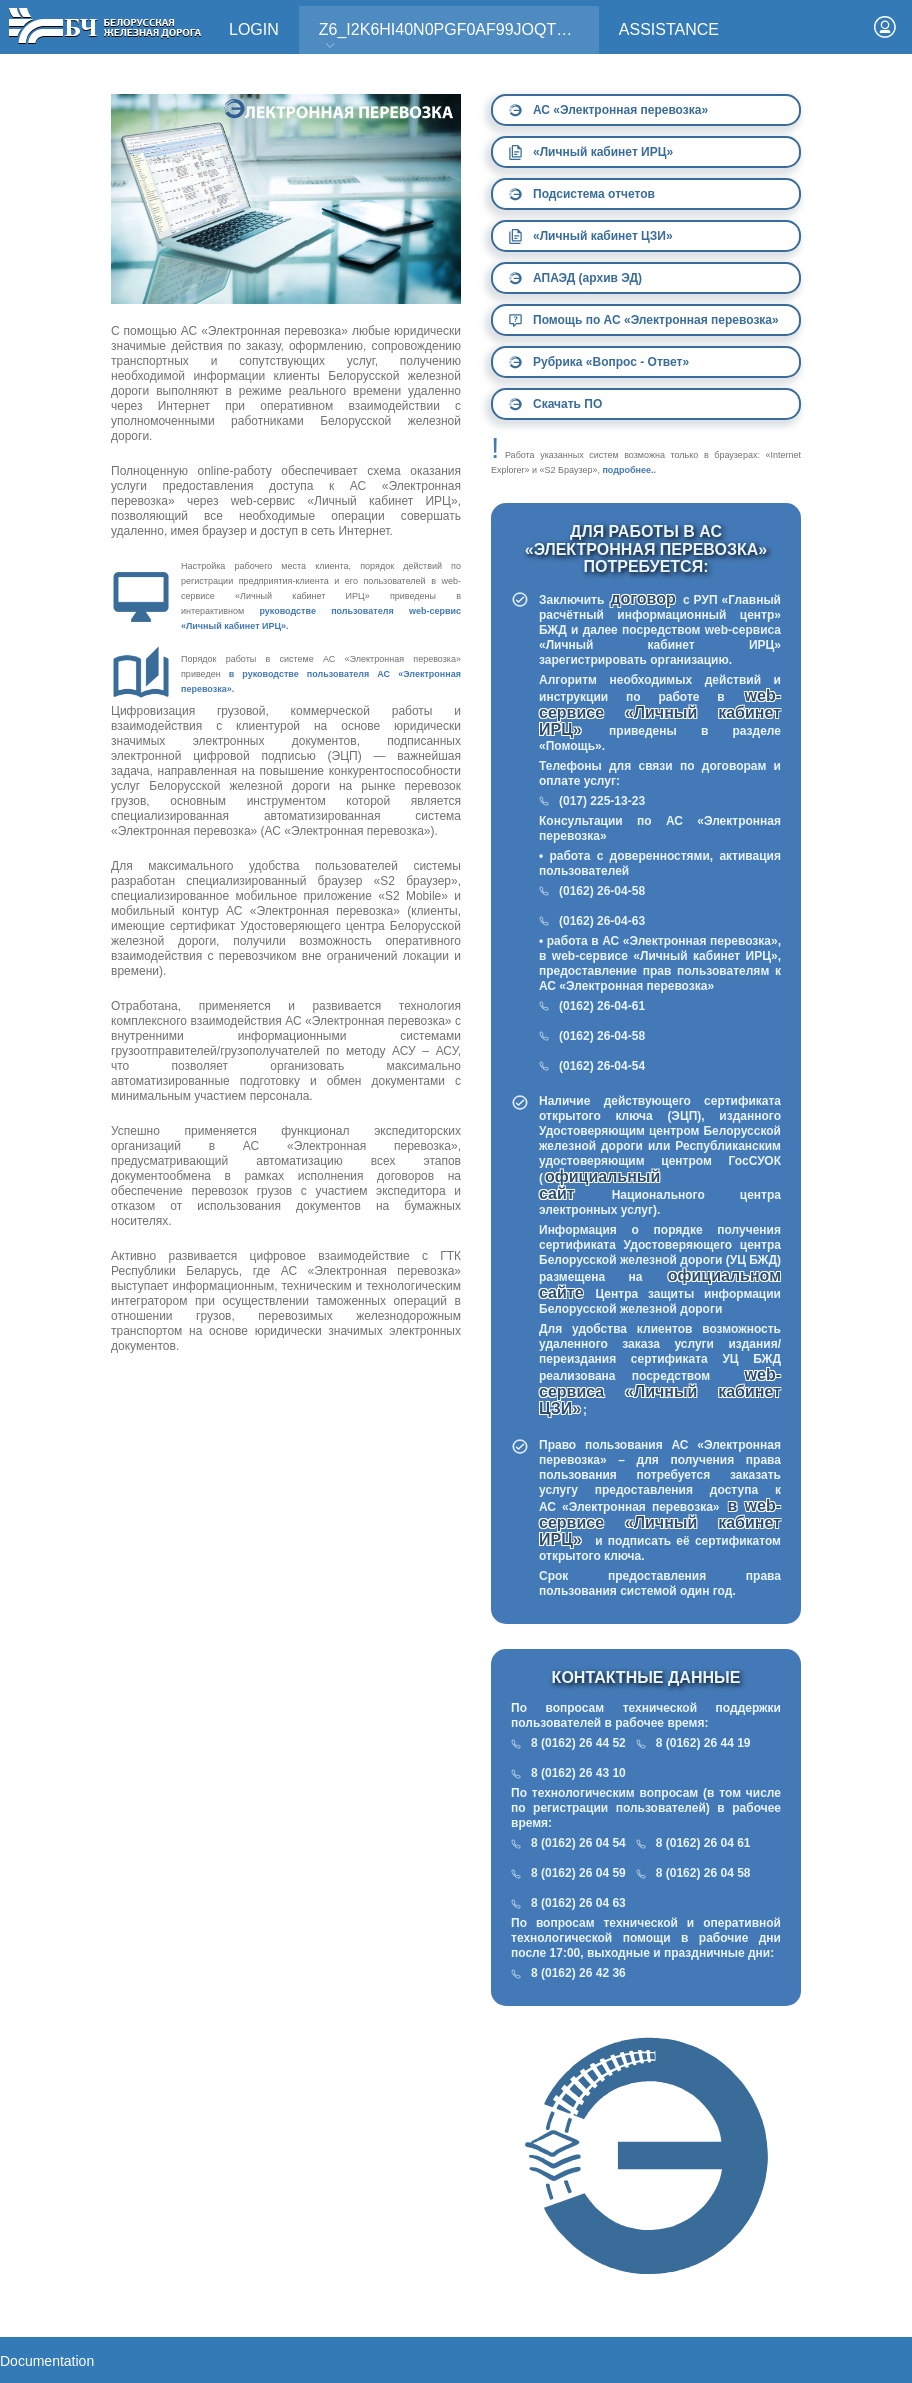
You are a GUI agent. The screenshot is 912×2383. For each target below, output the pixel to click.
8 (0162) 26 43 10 (578, 1773)
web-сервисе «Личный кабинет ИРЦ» (660, 712)
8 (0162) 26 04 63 (578, 1903)
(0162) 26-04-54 (602, 1066)
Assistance (669, 29)
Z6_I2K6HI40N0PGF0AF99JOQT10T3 (456, 36)
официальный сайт (599, 1185)
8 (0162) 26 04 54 (578, 1843)
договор (645, 598)
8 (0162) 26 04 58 (703, 1873)
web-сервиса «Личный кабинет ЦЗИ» (660, 1391)
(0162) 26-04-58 (602, 891)
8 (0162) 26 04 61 (703, 1843)
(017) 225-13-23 (602, 801)
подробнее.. (629, 470)
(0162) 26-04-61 (602, 1006)
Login (254, 29)
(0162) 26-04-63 (602, 921)
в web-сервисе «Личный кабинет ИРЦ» (660, 1522)
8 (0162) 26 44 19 (703, 1743)
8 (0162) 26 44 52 (578, 1743)
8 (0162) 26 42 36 (578, 1973)
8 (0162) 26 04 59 (578, 1873)
